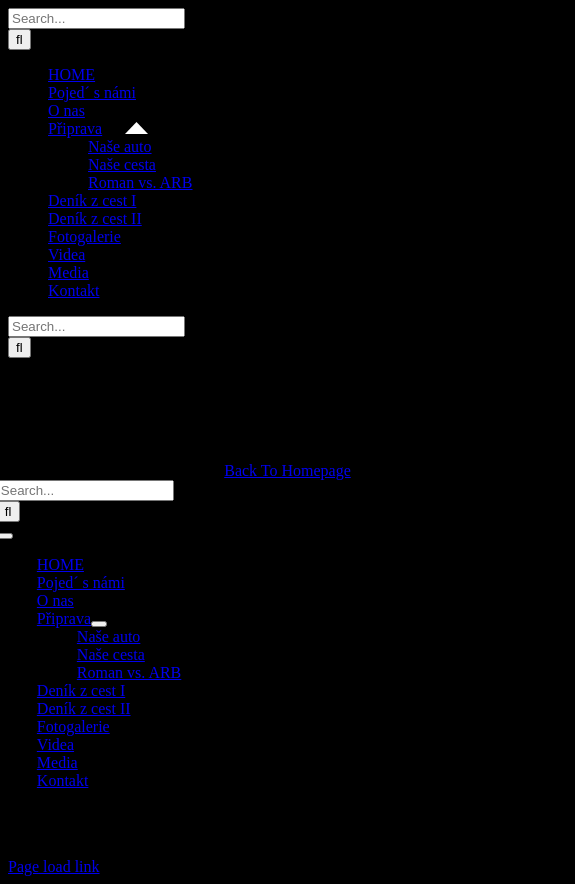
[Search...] (96, 18)
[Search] (19, 39)
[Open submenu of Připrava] (99, 624)
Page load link (54, 866)
